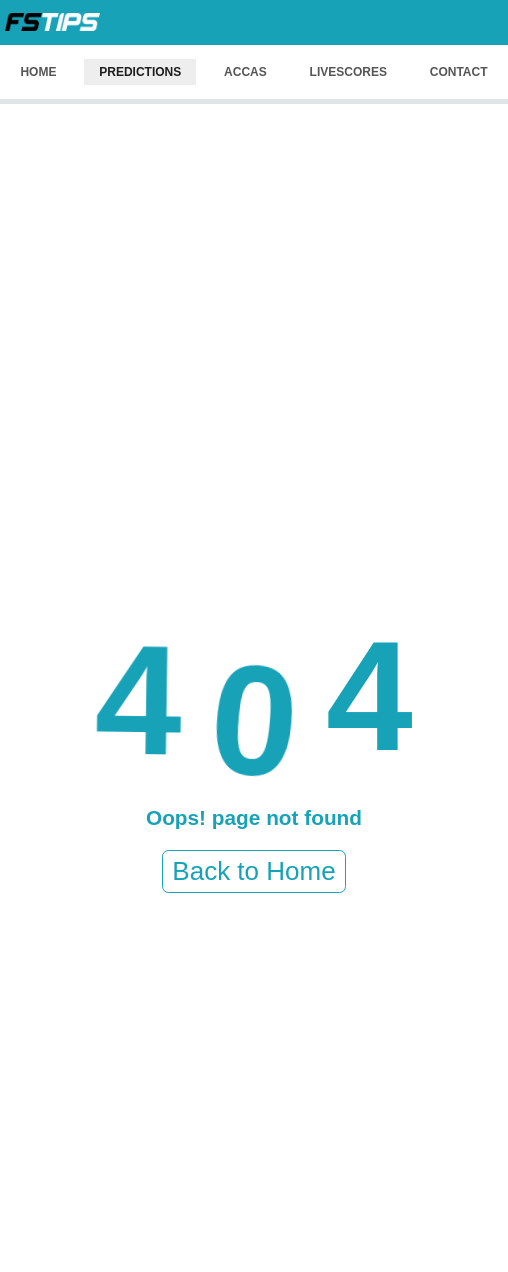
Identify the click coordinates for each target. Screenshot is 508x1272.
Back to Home (253, 871)
